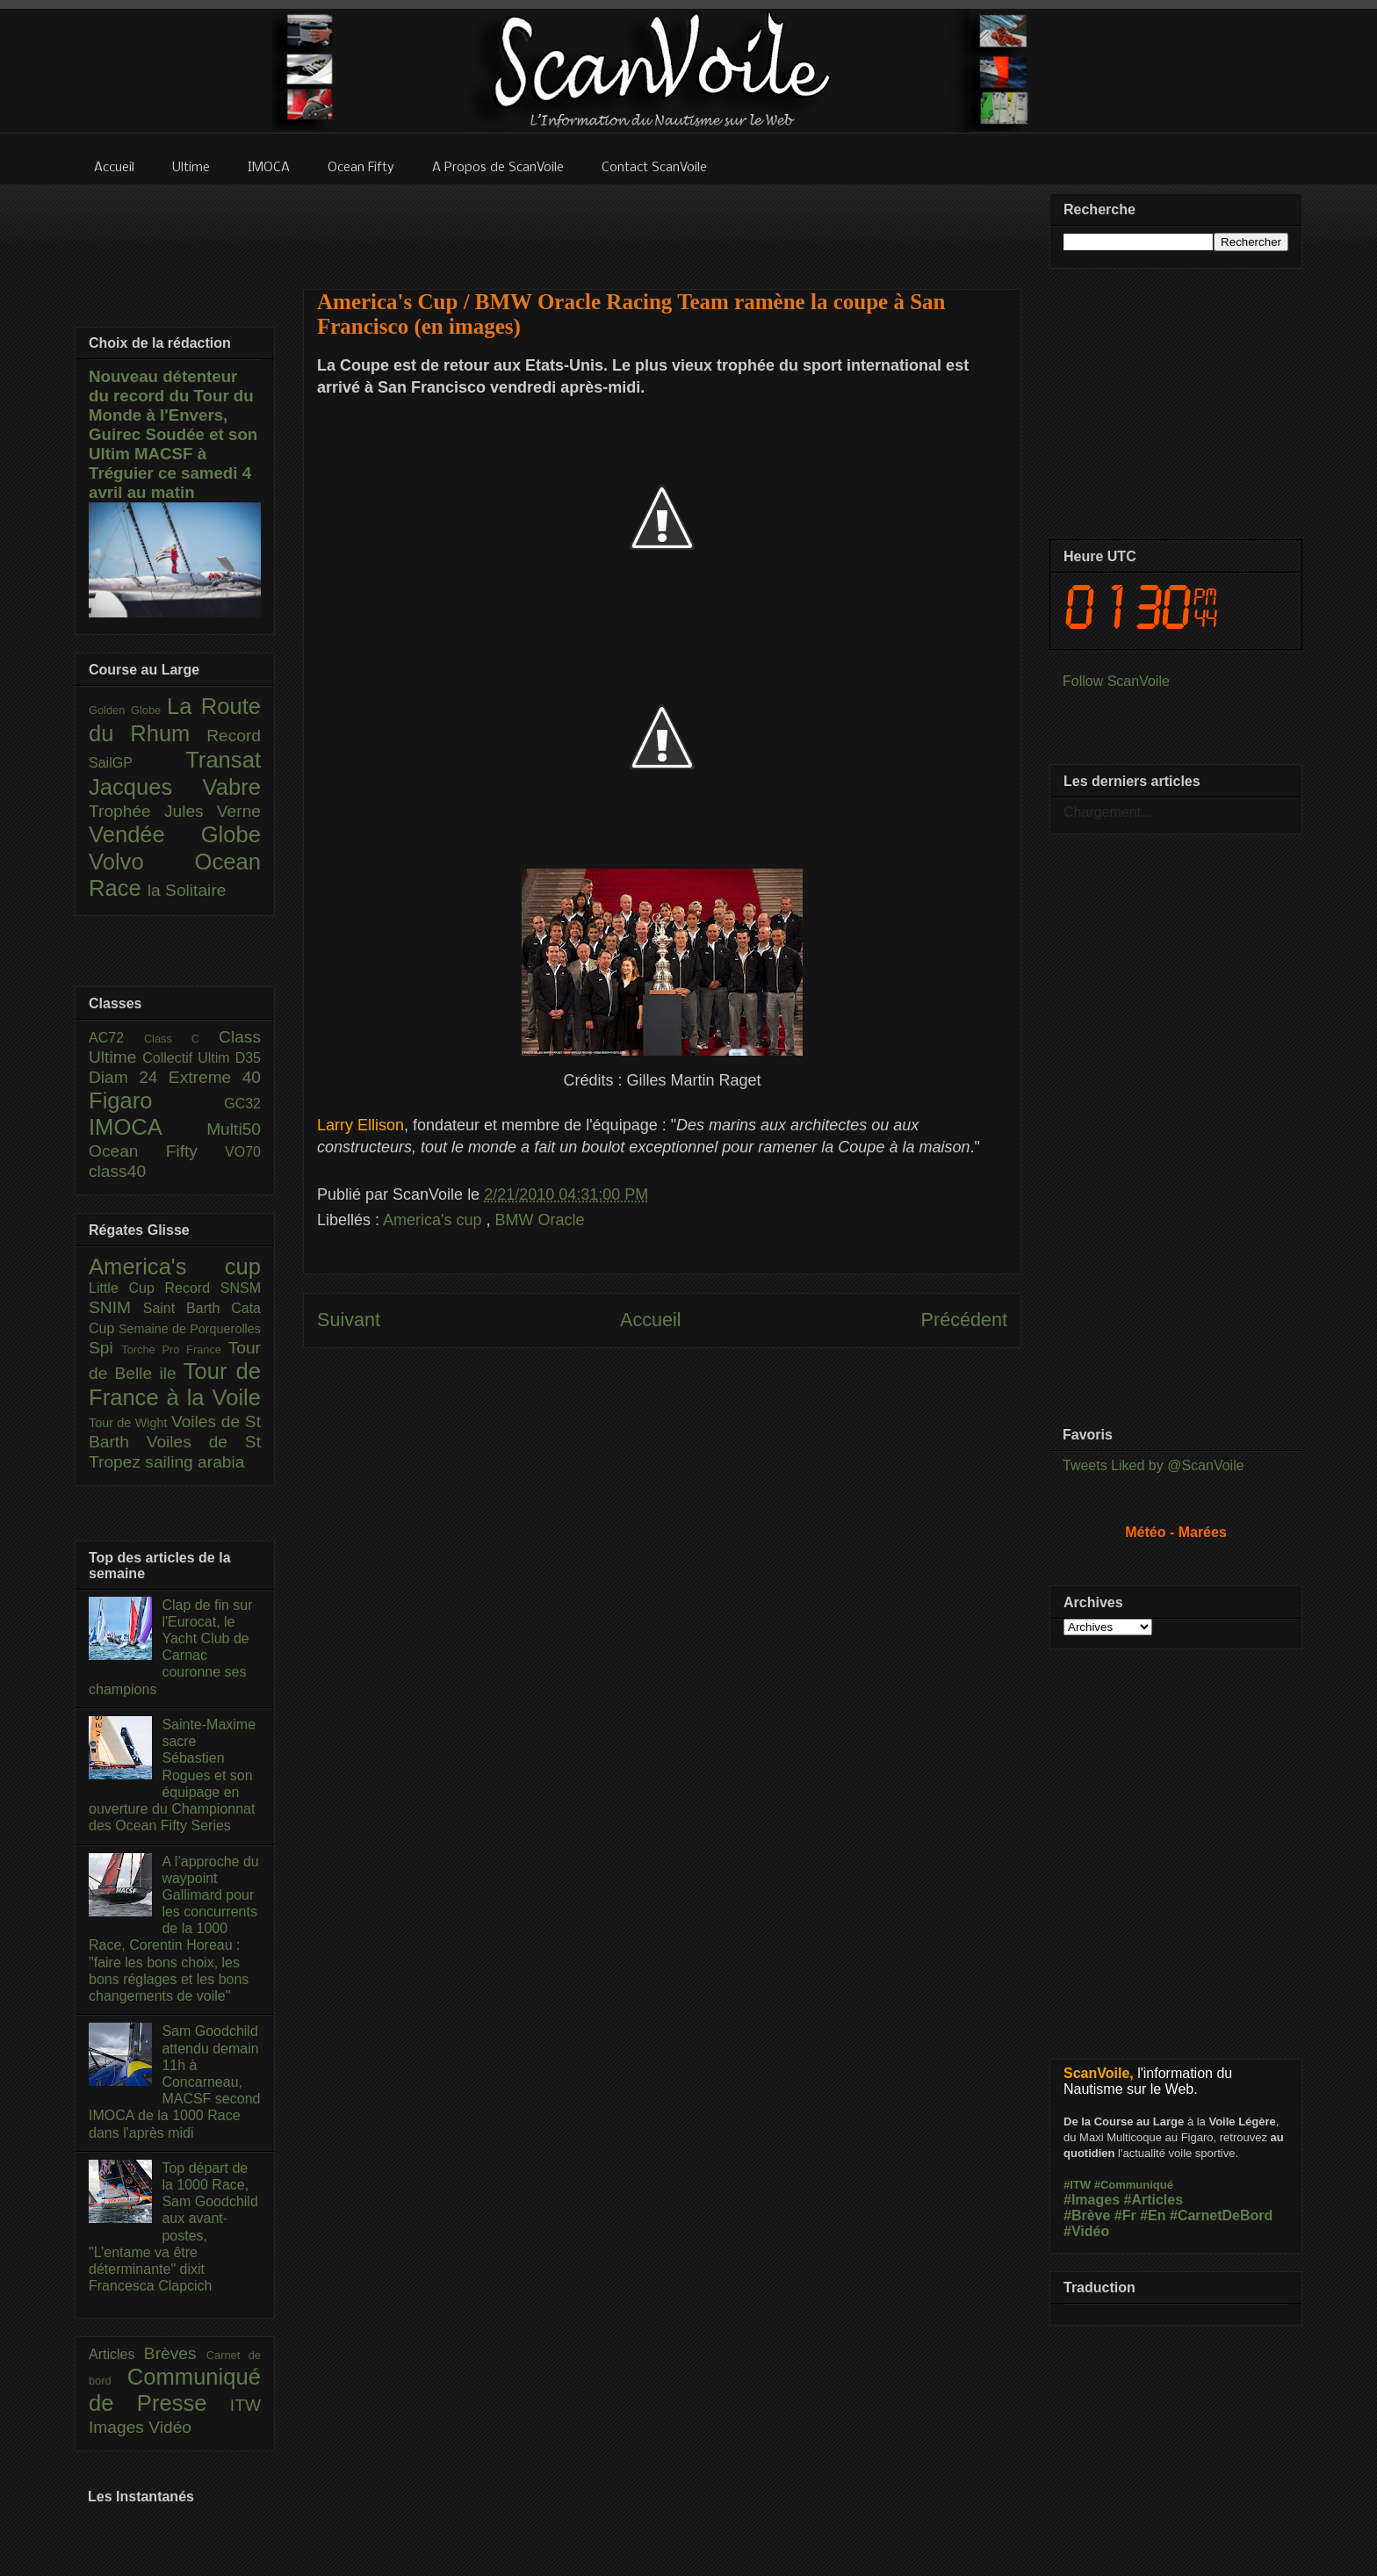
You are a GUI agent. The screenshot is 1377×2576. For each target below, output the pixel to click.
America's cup (434, 1220)
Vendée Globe (175, 834)
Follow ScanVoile (1116, 681)
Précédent (964, 1320)
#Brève (1086, 2215)
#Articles (1154, 2199)
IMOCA (147, 1127)
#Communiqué (1133, 2184)
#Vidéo (1086, 2231)
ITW (245, 2405)
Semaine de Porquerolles (190, 1329)
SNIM (116, 1307)
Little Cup (127, 1288)
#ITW (1077, 2184)
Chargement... (1107, 812)
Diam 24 (129, 1077)
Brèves (175, 2353)
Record (233, 735)
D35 (248, 1057)
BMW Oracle (540, 1220)
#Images (1091, 2199)
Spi (105, 1348)
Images (118, 2427)
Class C (181, 1038)
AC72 (116, 1037)
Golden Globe (128, 710)
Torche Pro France (174, 1349)
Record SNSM (213, 1288)
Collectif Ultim (188, 1057)
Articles (116, 2354)
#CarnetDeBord (1221, 2215)
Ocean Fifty (157, 1151)
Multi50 (233, 1129)
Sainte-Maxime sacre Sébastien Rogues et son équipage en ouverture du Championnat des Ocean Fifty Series (172, 1775)
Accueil (650, 1320)
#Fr (1125, 2215)
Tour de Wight (130, 1423)
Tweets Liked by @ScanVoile (1153, 1465)
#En (1152, 2215)
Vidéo (169, 2427)
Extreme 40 (215, 1077)
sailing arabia (194, 1462)
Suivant (348, 1320)
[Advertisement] (662, 225)
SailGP (137, 762)
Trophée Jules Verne (175, 811)
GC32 (242, 1103)
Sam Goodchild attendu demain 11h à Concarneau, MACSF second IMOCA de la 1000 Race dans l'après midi (174, 2081)
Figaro (156, 1100)
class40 (117, 1171)
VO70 (243, 1151)
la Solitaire (187, 890)
